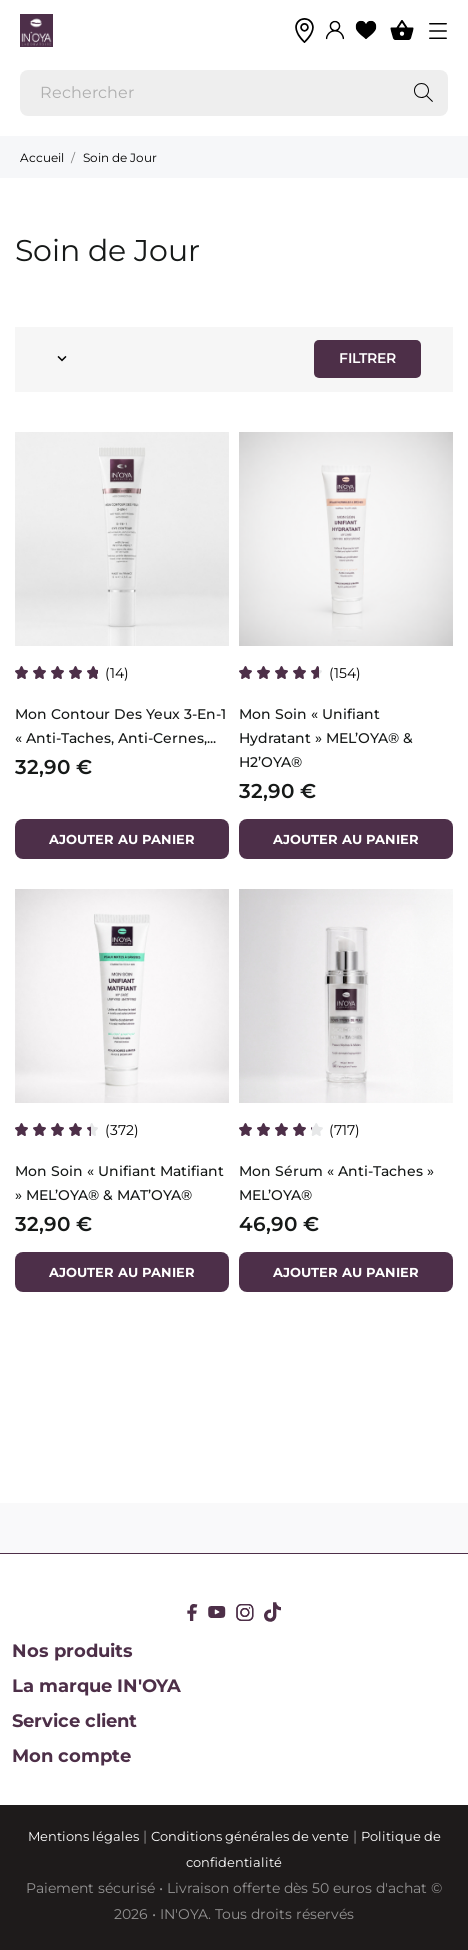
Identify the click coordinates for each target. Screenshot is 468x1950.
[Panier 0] (402, 30)
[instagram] (245, 1612)
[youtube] (217, 1612)
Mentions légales (83, 1836)
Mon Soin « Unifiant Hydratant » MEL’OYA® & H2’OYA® (326, 738)
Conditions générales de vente (250, 1836)
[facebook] (192, 1612)
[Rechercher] (234, 93)
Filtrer (367, 358)
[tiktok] (272, 1612)
